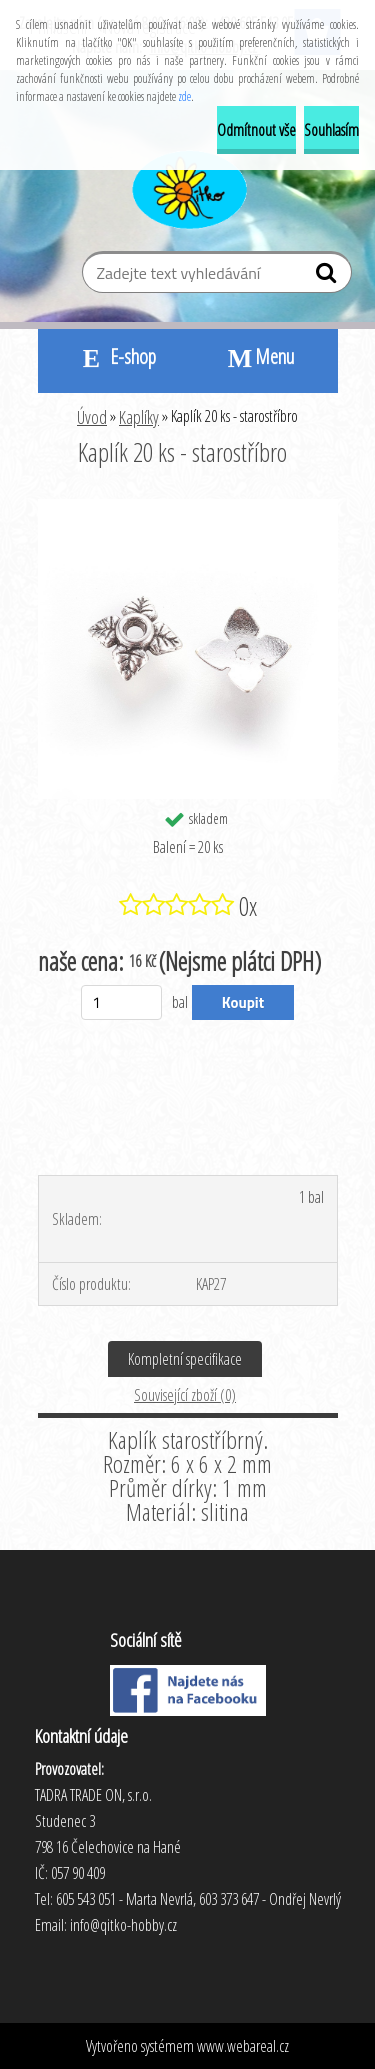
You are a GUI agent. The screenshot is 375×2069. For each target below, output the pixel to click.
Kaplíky (139, 417)
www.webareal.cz (243, 2046)
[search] (328, 277)
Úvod (92, 417)
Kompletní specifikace (185, 1359)
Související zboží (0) (185, 1395)
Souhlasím (331, 130)
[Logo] (187, 187)
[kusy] (121, 1002)
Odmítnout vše (256, 130)
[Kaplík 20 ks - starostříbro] (188, 507)
